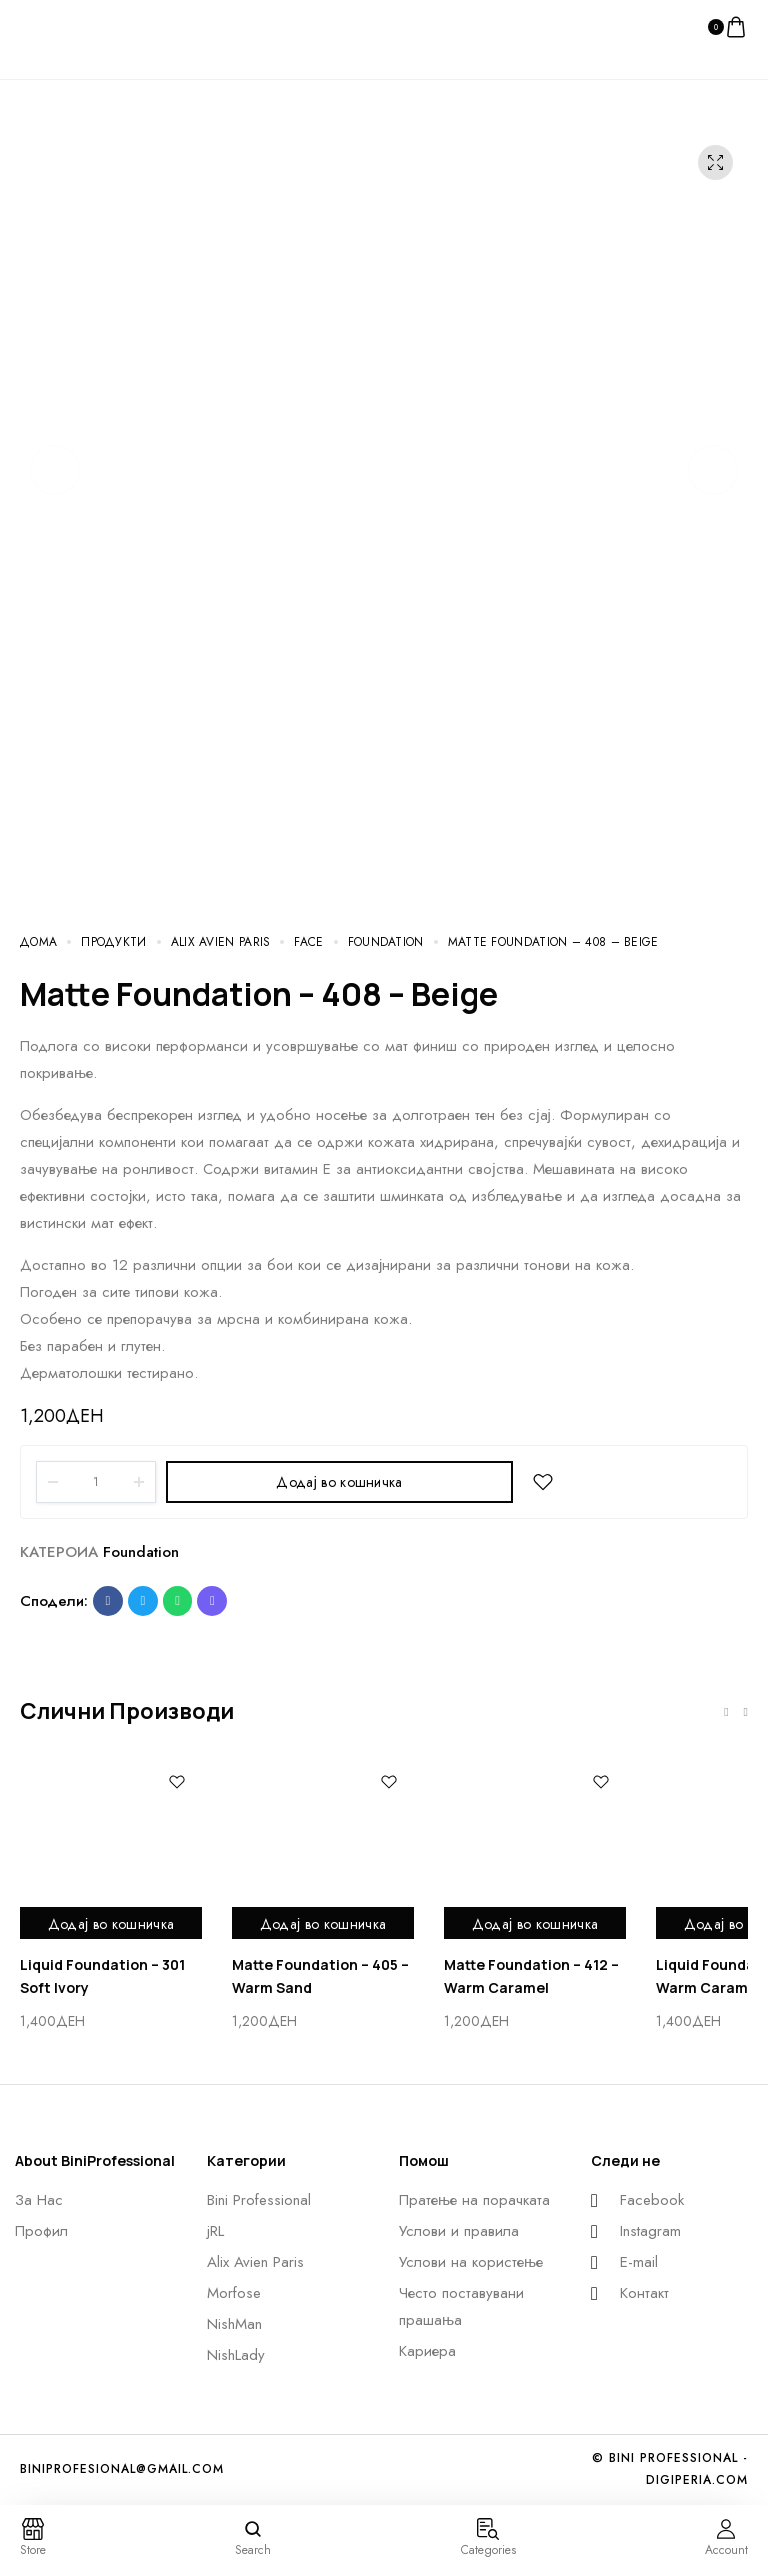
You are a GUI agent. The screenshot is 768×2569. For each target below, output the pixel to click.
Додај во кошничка (339, 1482)
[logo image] (60, 26)
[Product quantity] (96, 1482)
